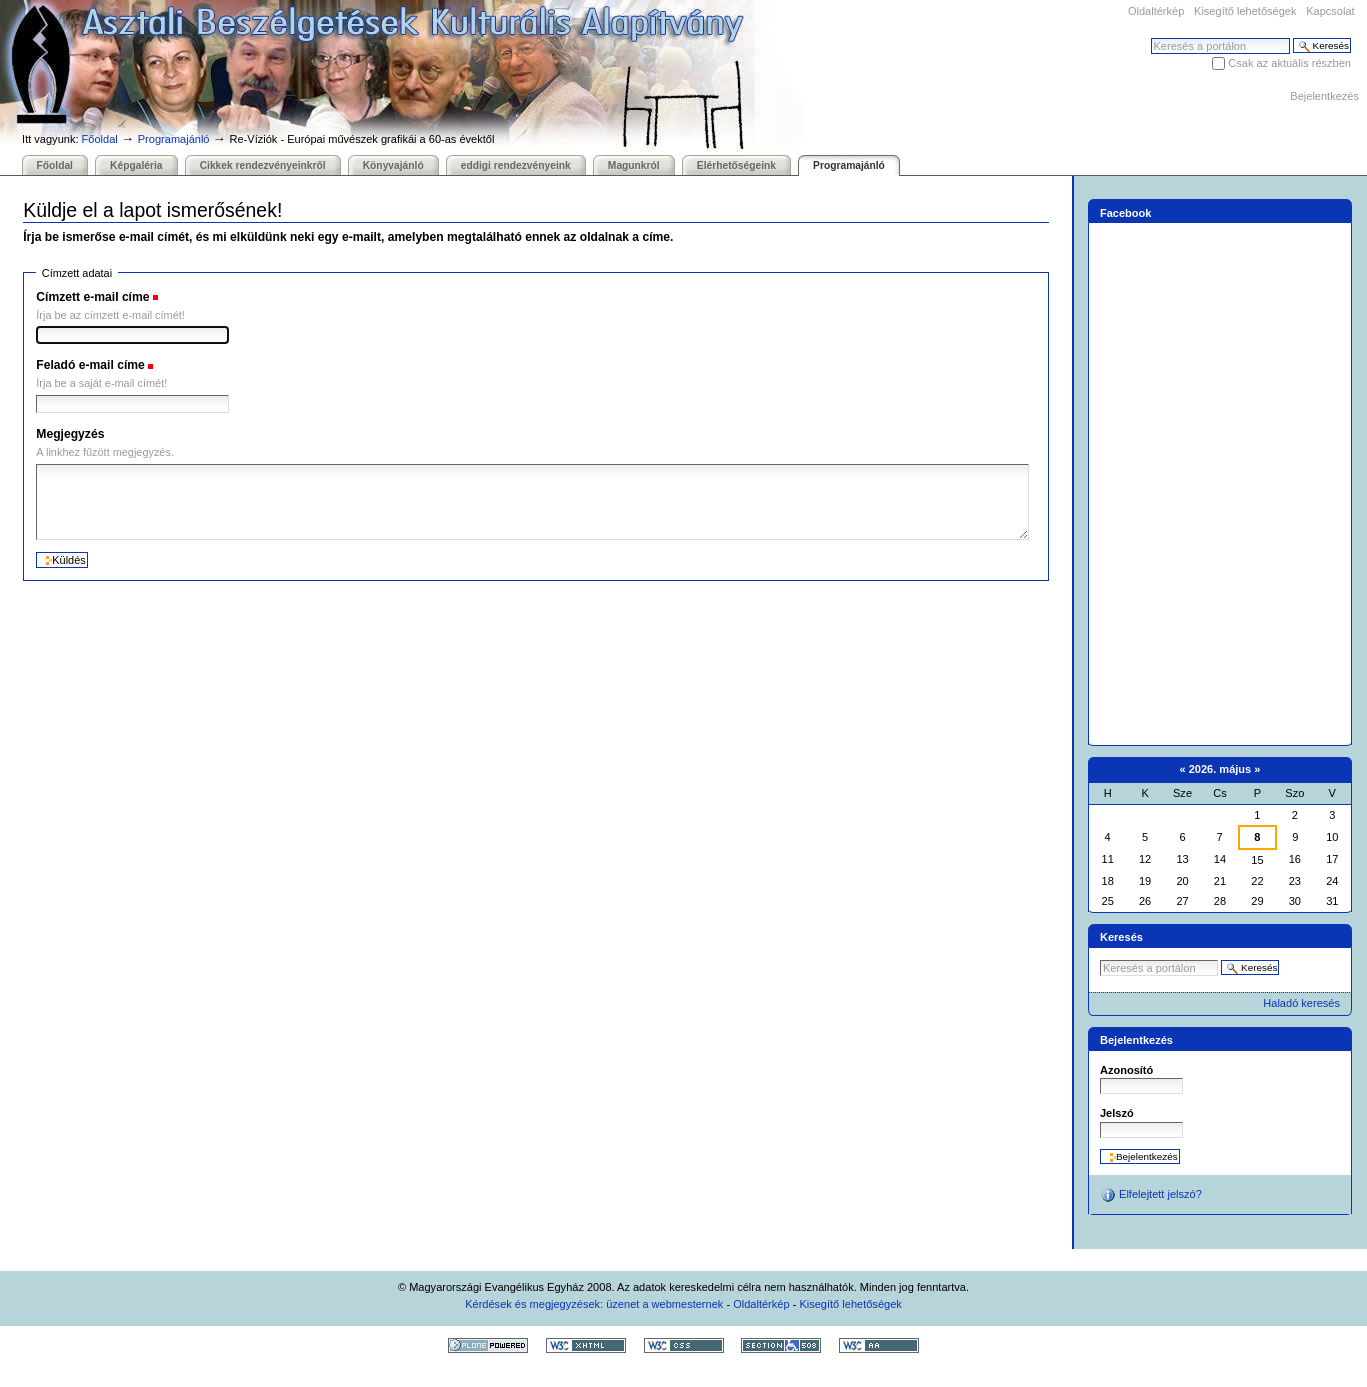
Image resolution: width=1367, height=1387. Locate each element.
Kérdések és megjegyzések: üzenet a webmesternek (594, 1304)
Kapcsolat (1330, 11)
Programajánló (174, 139)
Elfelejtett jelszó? (1151, 1195)
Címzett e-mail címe (92, 297)
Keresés (1150, 37)
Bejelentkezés (1324, 96)
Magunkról (634, 165)
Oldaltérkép (1156, 11)
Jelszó (1117, 1113)
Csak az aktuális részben (1289, 63)
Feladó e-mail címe (90, 365)
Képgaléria (136, 165)
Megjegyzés (70, 434)
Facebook (1126, 213)
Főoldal (100, 139)
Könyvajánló (393, 165)
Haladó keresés (1301, 1003)
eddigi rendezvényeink (516, 165)
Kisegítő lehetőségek (1245, 11)
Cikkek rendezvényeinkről (263, 165)
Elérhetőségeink (736, 165)
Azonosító (1126, 1070)
